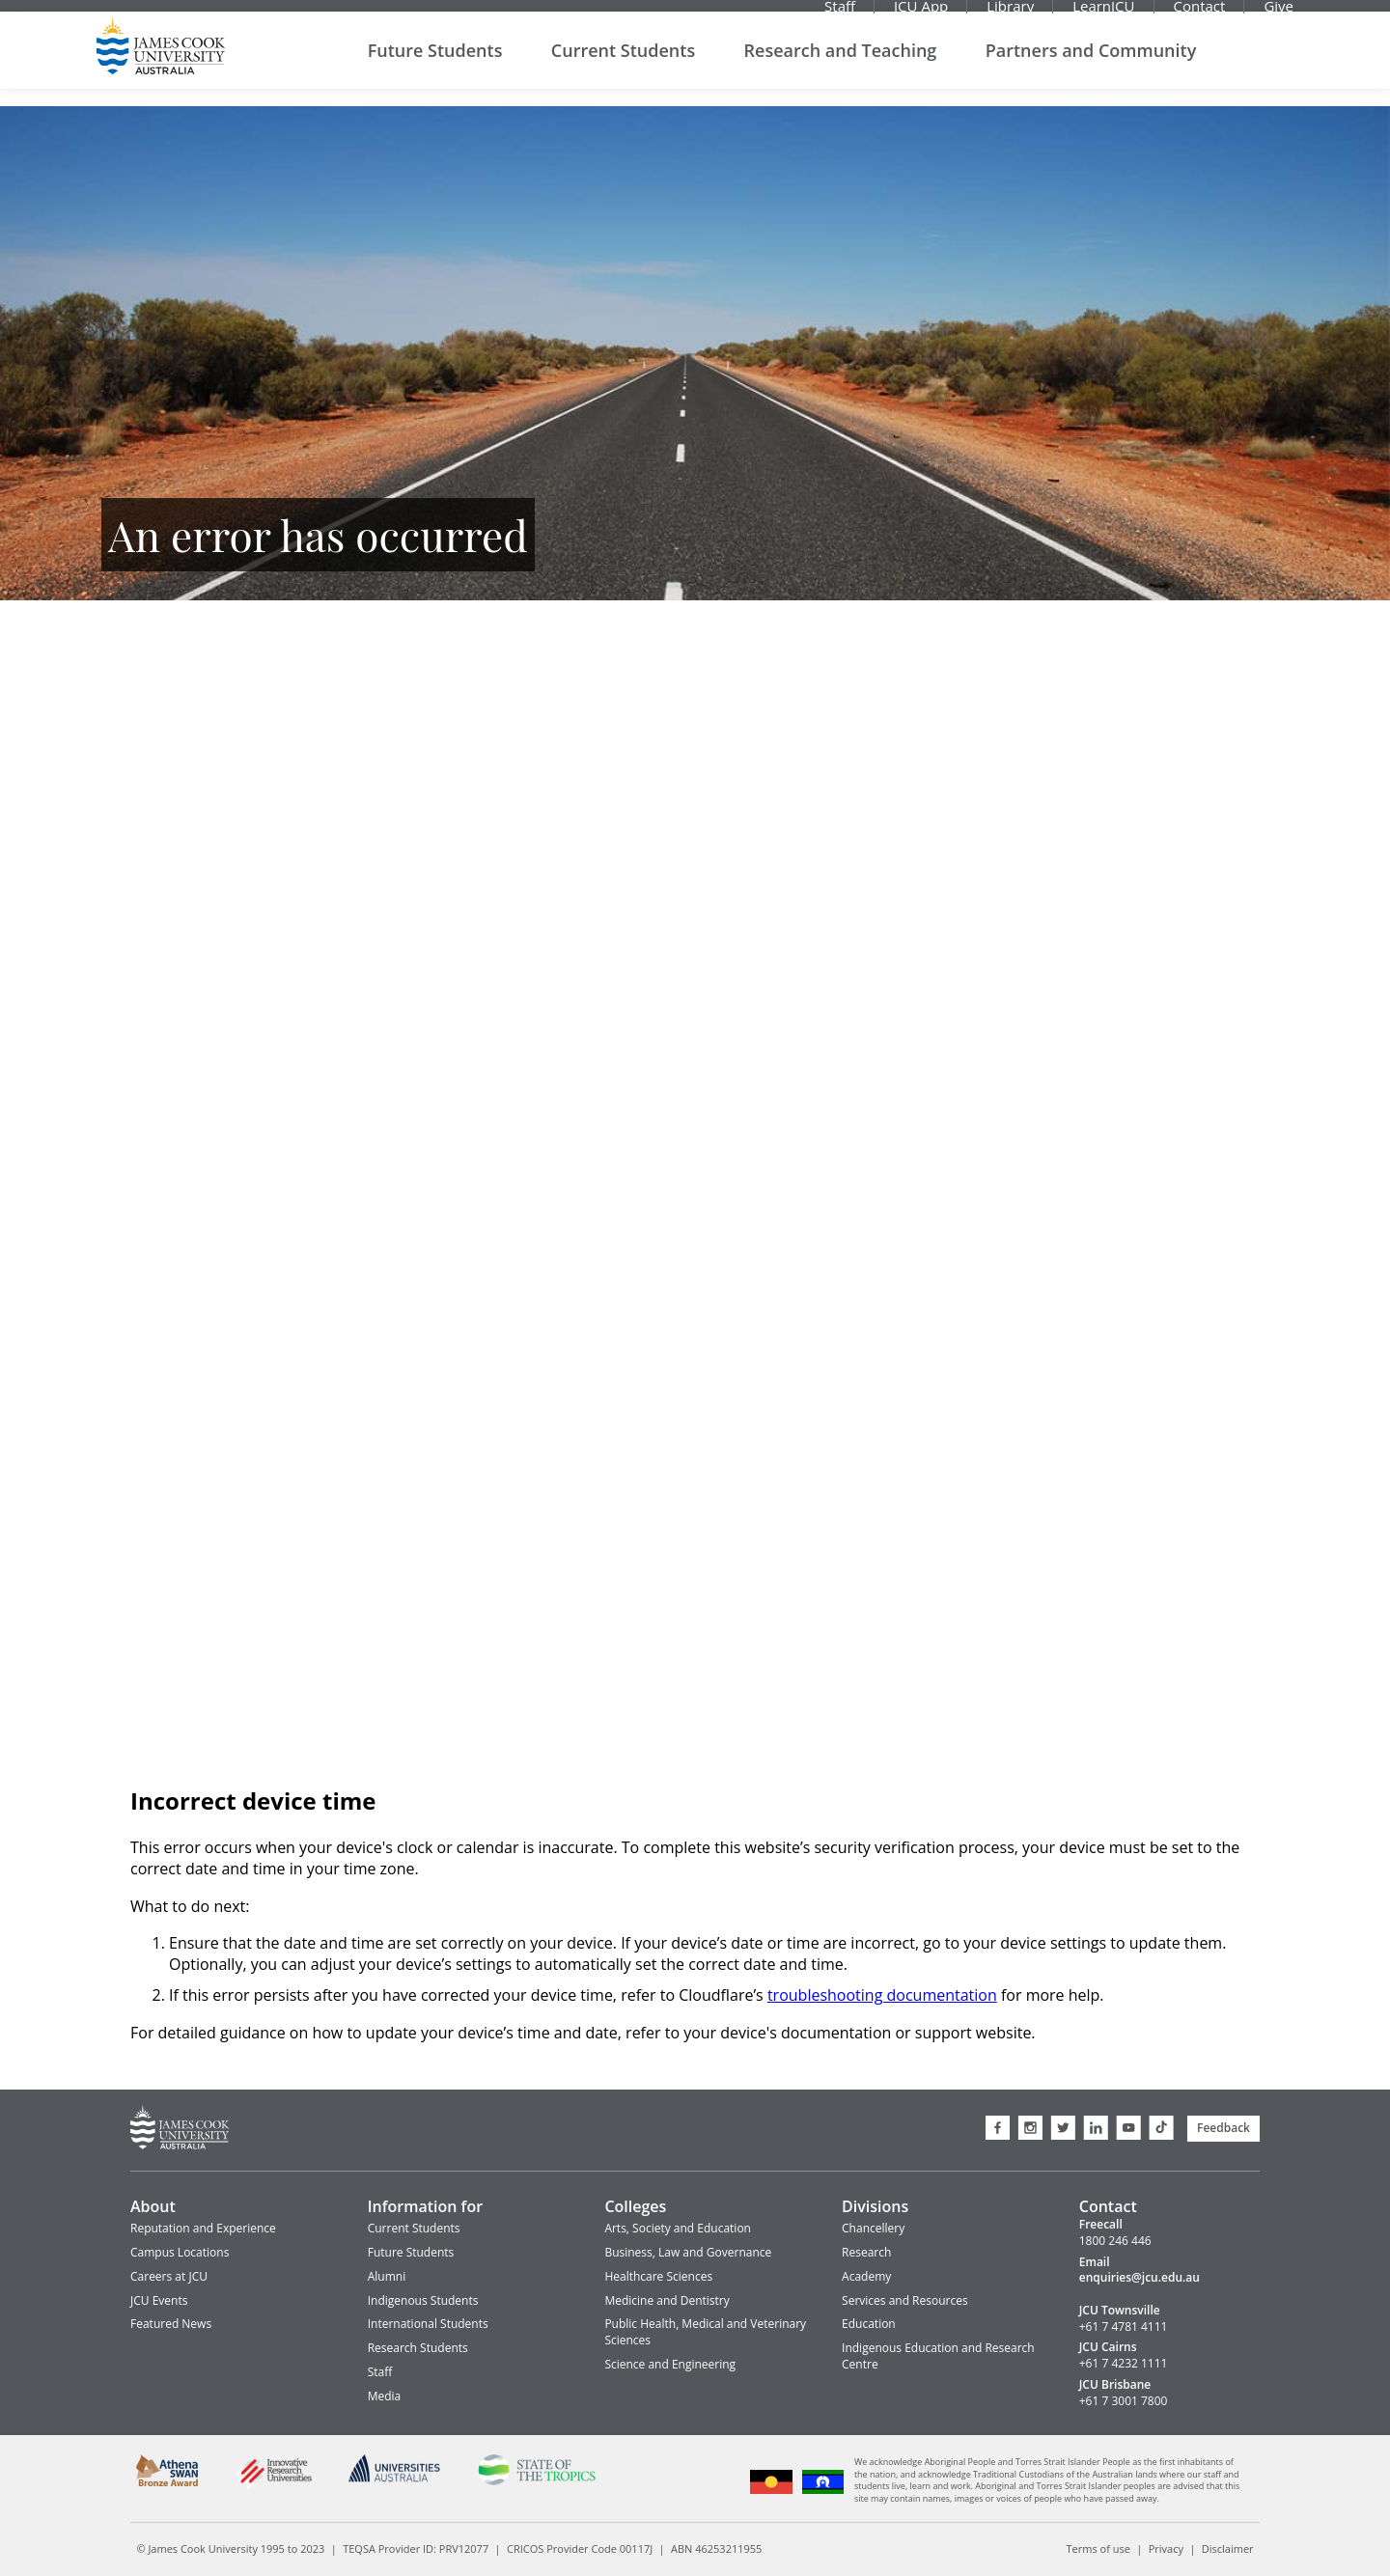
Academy (866, 2276)
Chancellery (873, 2228)
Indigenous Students (423, 2300)
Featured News (170, 2323)
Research (866, 2252)
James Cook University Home (161, 63)
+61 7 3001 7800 (1123, 2401)
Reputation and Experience (203, 2228)
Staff (839, 14)
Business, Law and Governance (687, 2252)
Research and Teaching (840, 66)
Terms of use (1098, 2548)
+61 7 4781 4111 (1123, 2327)
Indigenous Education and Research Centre (938, 2356)
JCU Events (158, 2300)
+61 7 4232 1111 (1123, 2363)
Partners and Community (1091, 66)
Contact (1200, 14)
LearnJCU (1103, 14)
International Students (428, 2323)
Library (1010, 14)
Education (869, 2323)
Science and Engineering (670, 2364)
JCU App (921, 14)
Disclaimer (1228, 2548)
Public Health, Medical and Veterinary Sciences (705, 2331)
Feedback (1223, 2127)
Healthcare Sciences (658, 2276)
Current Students (623, 66)
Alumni (386, 2276)
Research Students (418, 2348)
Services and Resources (905, 2300)
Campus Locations (179, 2252)
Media (385, 2396)
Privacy (1166, 2548)
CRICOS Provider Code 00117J (580, 2548)
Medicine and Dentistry (666, 2300)
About (153, 2206)
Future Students (435, 66)
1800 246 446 (1115, 2241)
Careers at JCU (169, 2276)
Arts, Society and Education (677, 2228)
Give (1278, 14)
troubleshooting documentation (882, 1995)
